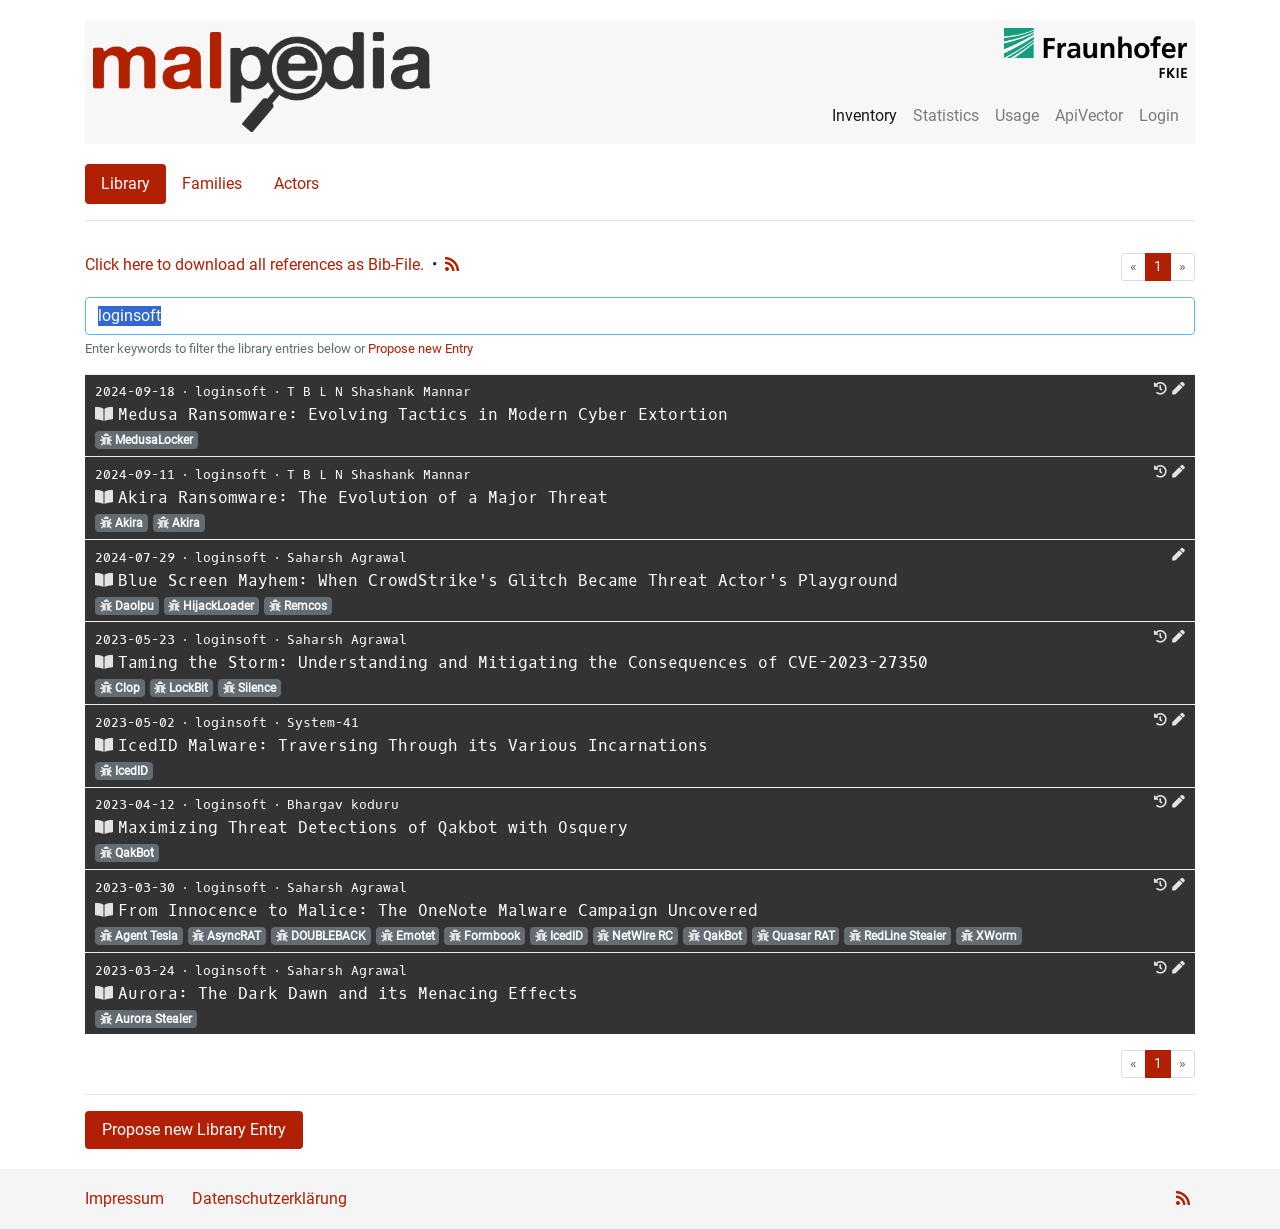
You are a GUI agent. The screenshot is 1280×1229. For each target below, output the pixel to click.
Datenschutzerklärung (269, 1198)
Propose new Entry (420, 348)
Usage (1017, 115)
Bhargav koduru (343, 804)
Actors (296, 183)
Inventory (864, 115)
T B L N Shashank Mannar (379, 391)
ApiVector (1089, 115)
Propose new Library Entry (194, 1129)
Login (1159, 115)
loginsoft (231, 391)
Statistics (946, 115)
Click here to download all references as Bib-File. (254, 264)
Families (212, 183)
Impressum (124, 1198)
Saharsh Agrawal (347, 557)
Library (125, 183)
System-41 (323, 722)
